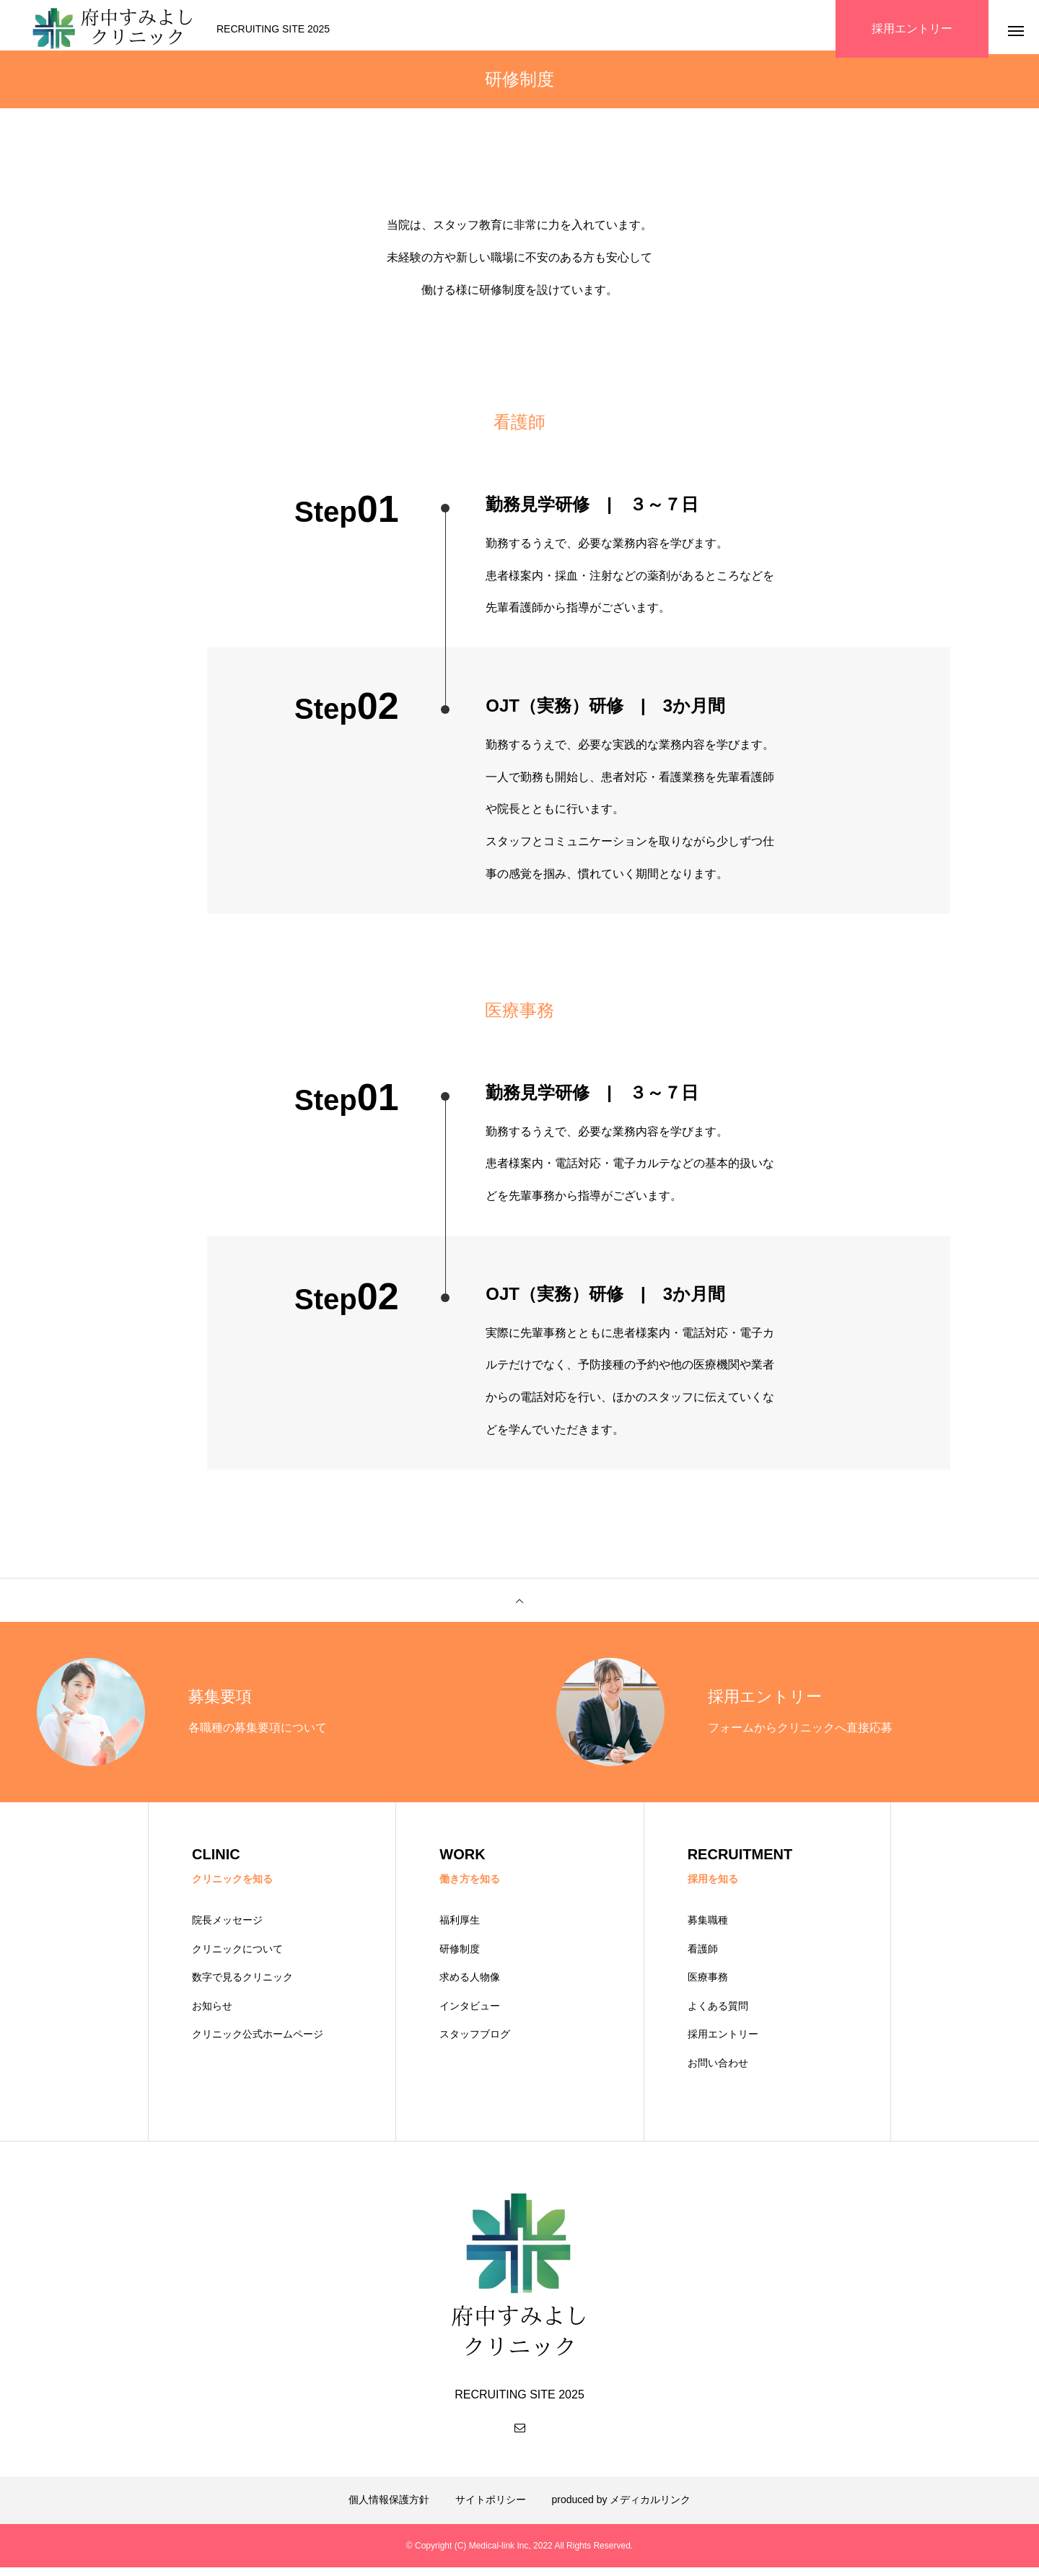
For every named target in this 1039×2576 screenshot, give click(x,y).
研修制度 (459, 1956)
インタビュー (469, 2014)
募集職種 (708, 1928)
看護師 (703, 1956)
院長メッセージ (227, 1928)
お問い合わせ (718, 2071)
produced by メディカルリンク (621, 2508)
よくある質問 (718, 2014)
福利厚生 (459, 1928)
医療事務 (708, 1985)
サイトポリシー (490, 2508)
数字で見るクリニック (242, 1985)
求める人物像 (469, 1985)
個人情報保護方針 (388, 2508)
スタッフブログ (474, 2042)
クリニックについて (237, 1956)
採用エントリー (723, 2042)
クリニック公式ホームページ (257, 2042)
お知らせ (212, 2014)
